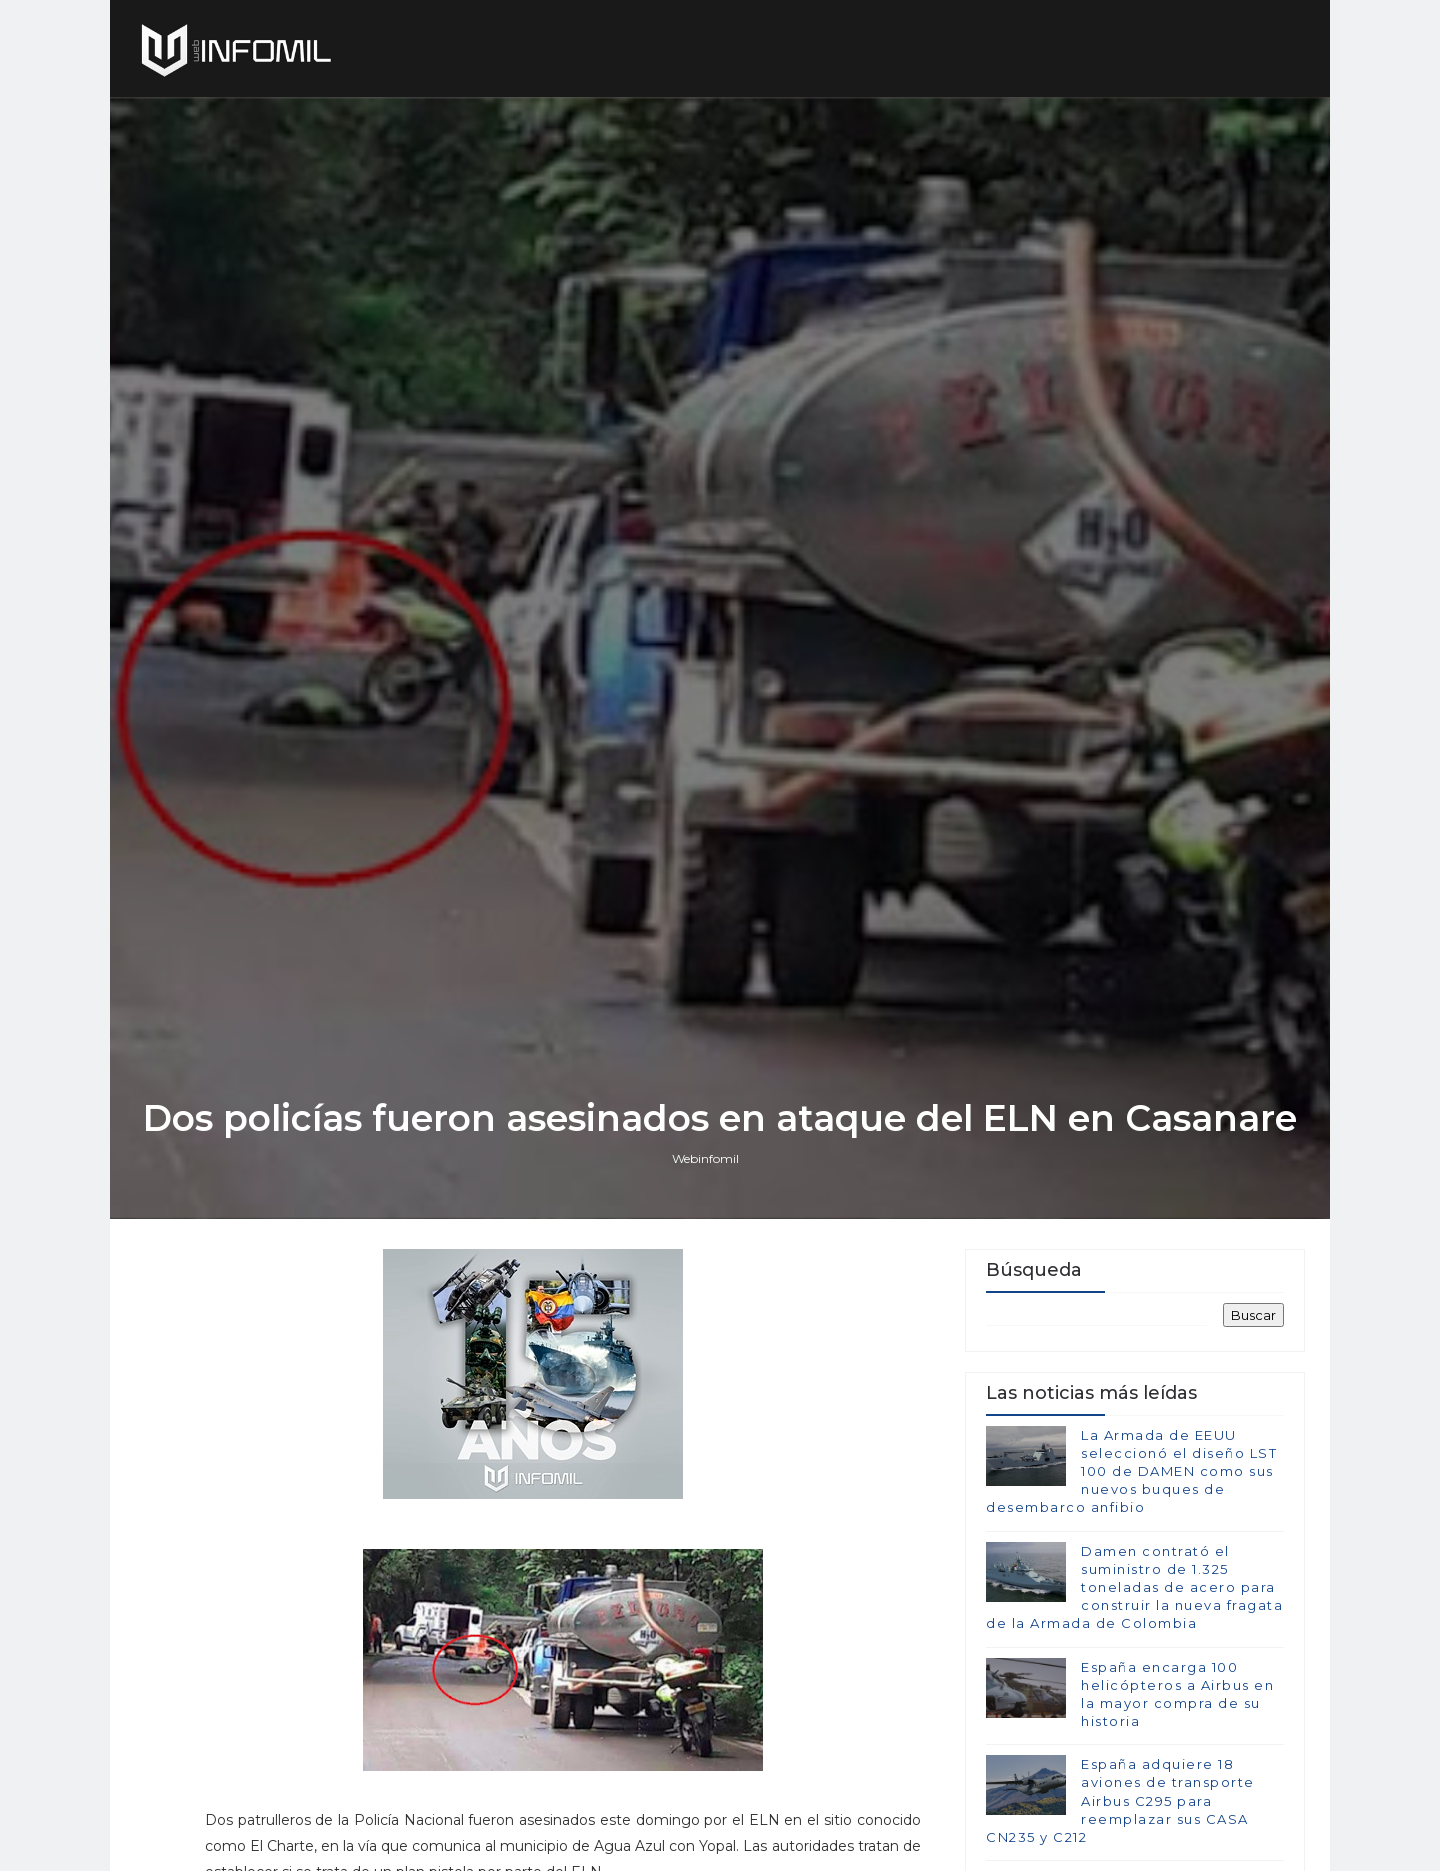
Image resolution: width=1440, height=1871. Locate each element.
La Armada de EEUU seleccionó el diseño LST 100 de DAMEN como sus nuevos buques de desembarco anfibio (1131, 1471)
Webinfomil (705, 1158)
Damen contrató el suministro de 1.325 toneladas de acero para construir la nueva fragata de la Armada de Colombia (1134, 1587)
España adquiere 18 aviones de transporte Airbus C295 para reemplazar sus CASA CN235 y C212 (1120, 1800)
